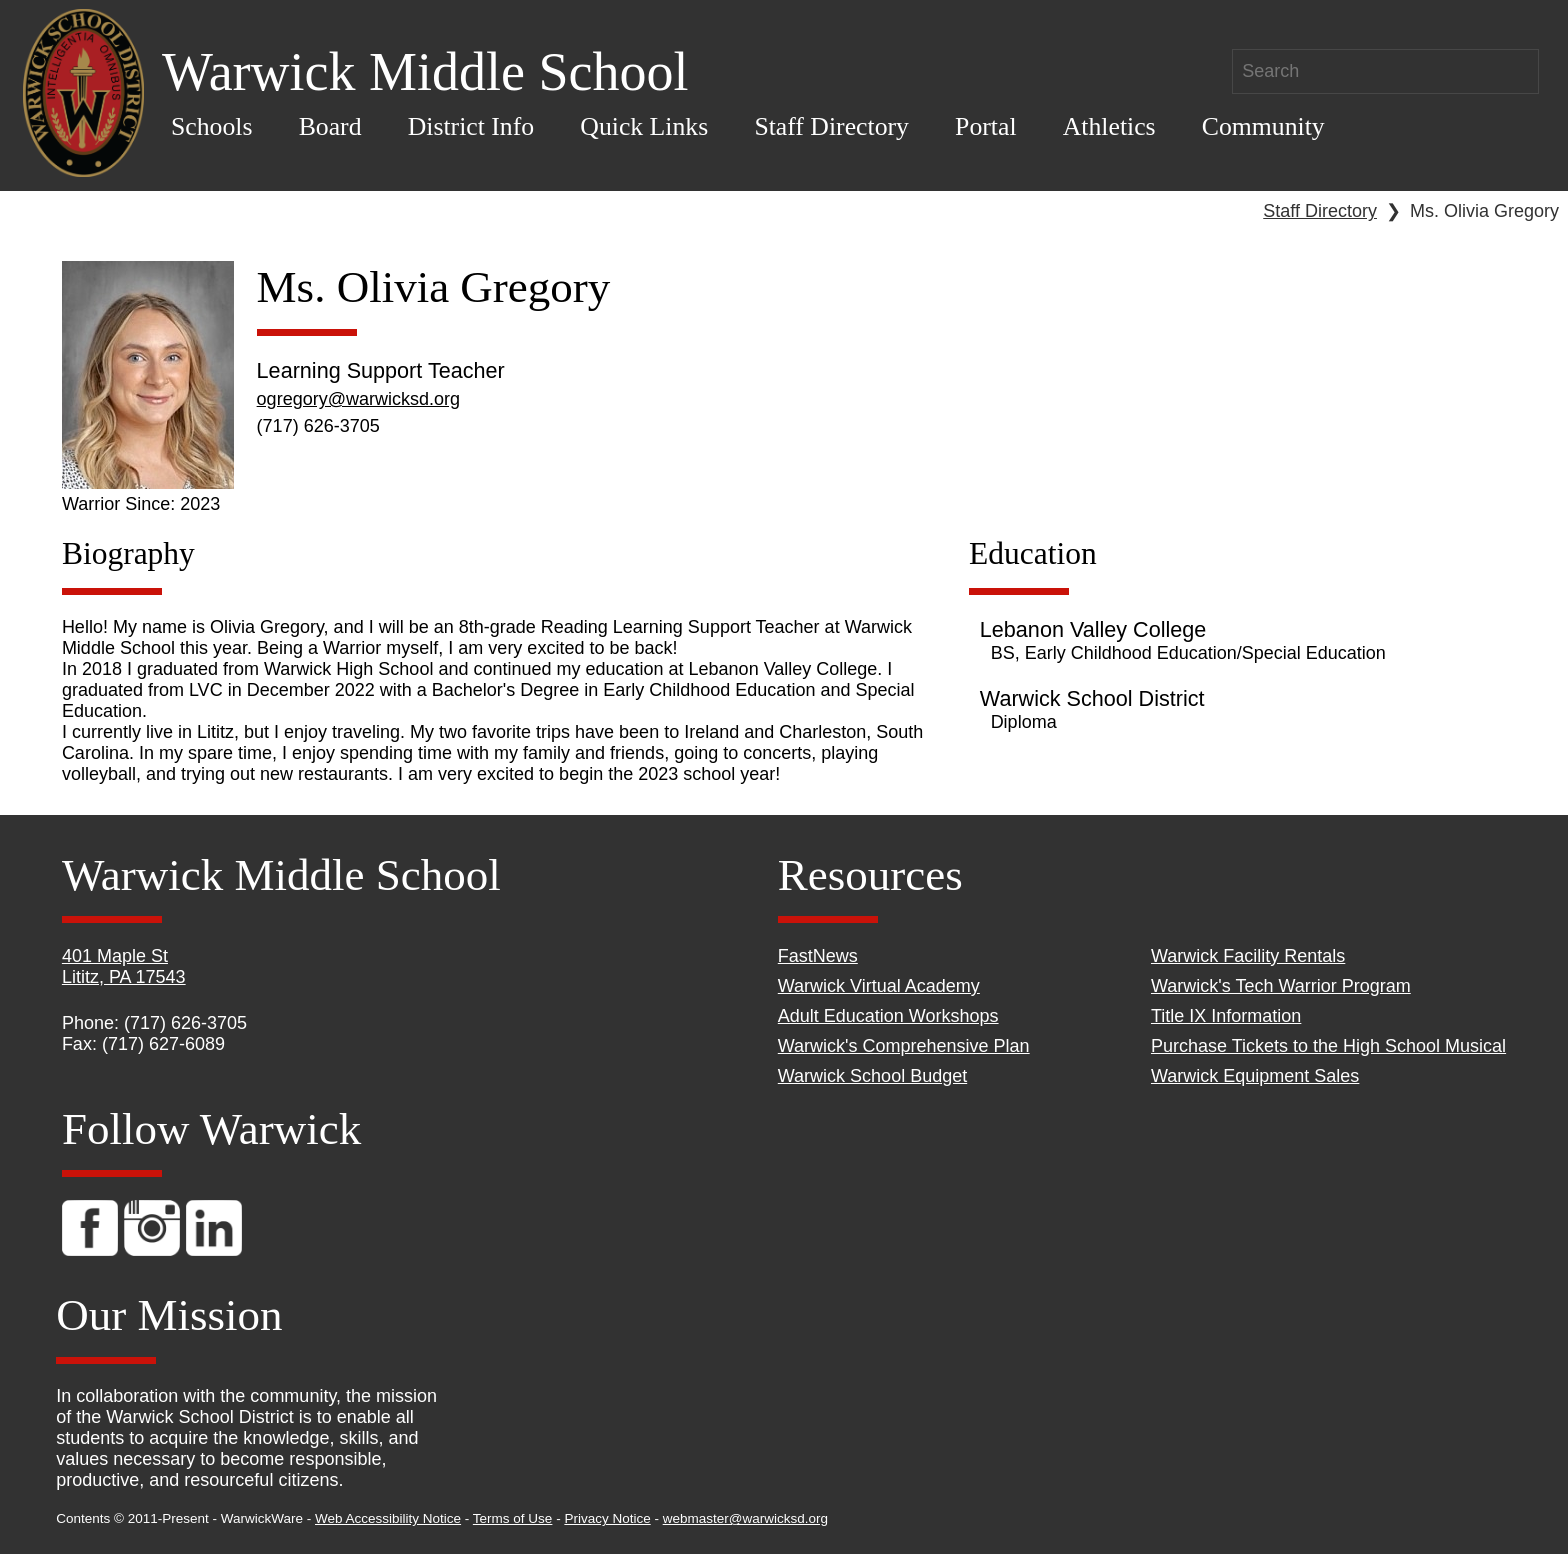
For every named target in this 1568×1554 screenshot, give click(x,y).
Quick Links (644, 126)
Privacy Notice (607, 1518)
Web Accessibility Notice (388, 1518)
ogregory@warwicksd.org (358, 399)
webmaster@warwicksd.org (745, 1518)
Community (1263, 126)
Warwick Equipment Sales (1255, 1076)
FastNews (818, 956)
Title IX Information (1226, 1016)
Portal (985, 126)
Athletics (1109, 126)
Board (330, 126)
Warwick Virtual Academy (879, 986)
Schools (212, 126)
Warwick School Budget (872, 1076)
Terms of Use (513, 1518)
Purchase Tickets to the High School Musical (1328, 1046)
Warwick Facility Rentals (1248, 956)
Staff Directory (831, 126)
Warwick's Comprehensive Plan (904, 1046)
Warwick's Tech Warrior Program (1281, 986)
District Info (471, 126)
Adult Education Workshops (888, 1016)
